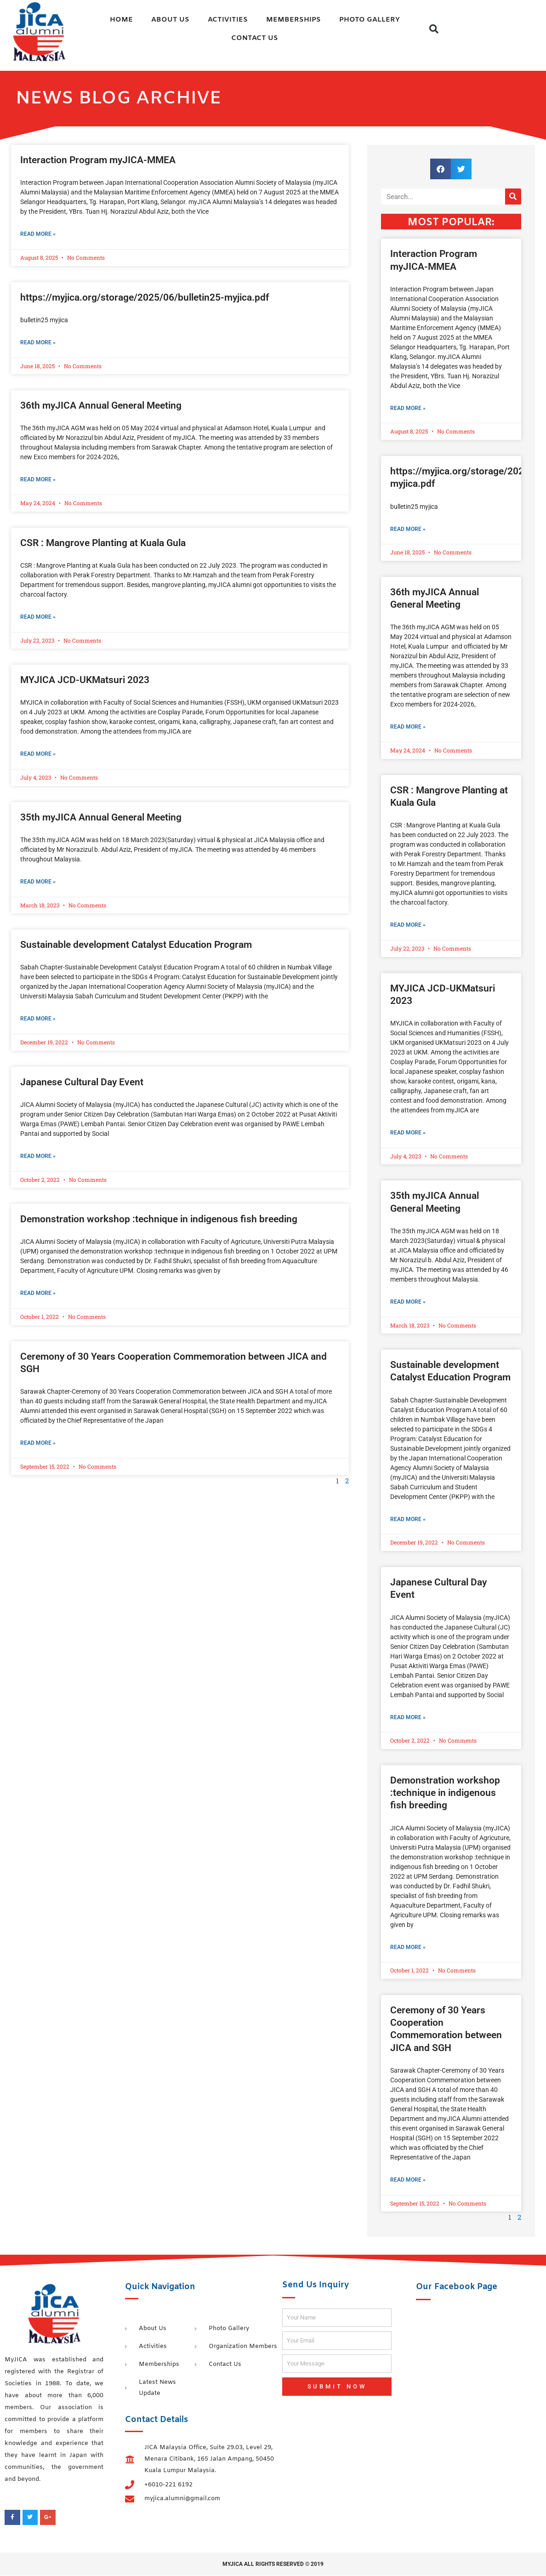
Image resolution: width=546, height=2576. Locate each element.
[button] (434, 29)
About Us (170, 19)
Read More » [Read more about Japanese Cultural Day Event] (38, 1156)
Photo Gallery (369, 19)
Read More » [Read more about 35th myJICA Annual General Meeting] (38, 882)
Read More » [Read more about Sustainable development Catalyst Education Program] (38, 1019)
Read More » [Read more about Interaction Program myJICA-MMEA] (38, 234)
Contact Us (254, 38)
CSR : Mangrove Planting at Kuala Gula (103, 542)
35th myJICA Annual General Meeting (101, 817)
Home (121, 19)
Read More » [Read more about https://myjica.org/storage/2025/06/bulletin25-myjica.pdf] (38, 342)
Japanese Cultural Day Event (81, 1082)
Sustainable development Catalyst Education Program (136, 945)
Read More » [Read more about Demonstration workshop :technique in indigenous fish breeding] (38, 1293)
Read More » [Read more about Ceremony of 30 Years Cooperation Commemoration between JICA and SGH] (38, 1443)
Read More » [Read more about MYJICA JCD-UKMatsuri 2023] (38, 754)
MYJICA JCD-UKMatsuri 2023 (84, 680)
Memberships (293, 19)
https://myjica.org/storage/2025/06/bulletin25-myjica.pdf (144, 297)
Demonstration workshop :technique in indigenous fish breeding (158, 1219)
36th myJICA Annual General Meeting (101, 405)
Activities (228, 19)
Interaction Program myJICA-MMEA (98, 159)
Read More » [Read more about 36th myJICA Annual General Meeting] (38, 480)
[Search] (513, 196)
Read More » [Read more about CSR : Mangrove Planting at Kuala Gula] (38, 617)
